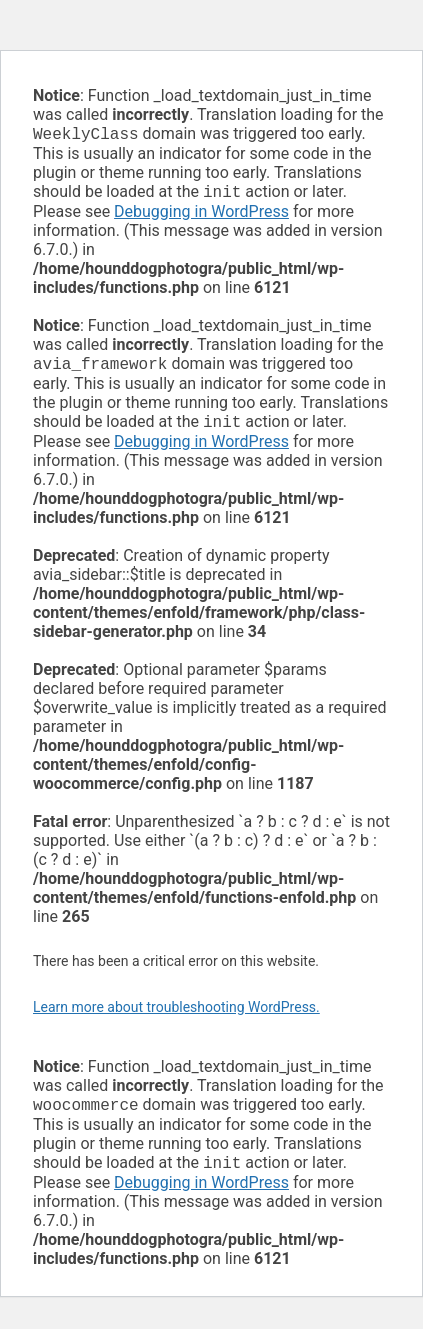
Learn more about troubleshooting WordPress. (176, 1015)
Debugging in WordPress (201, 215)
